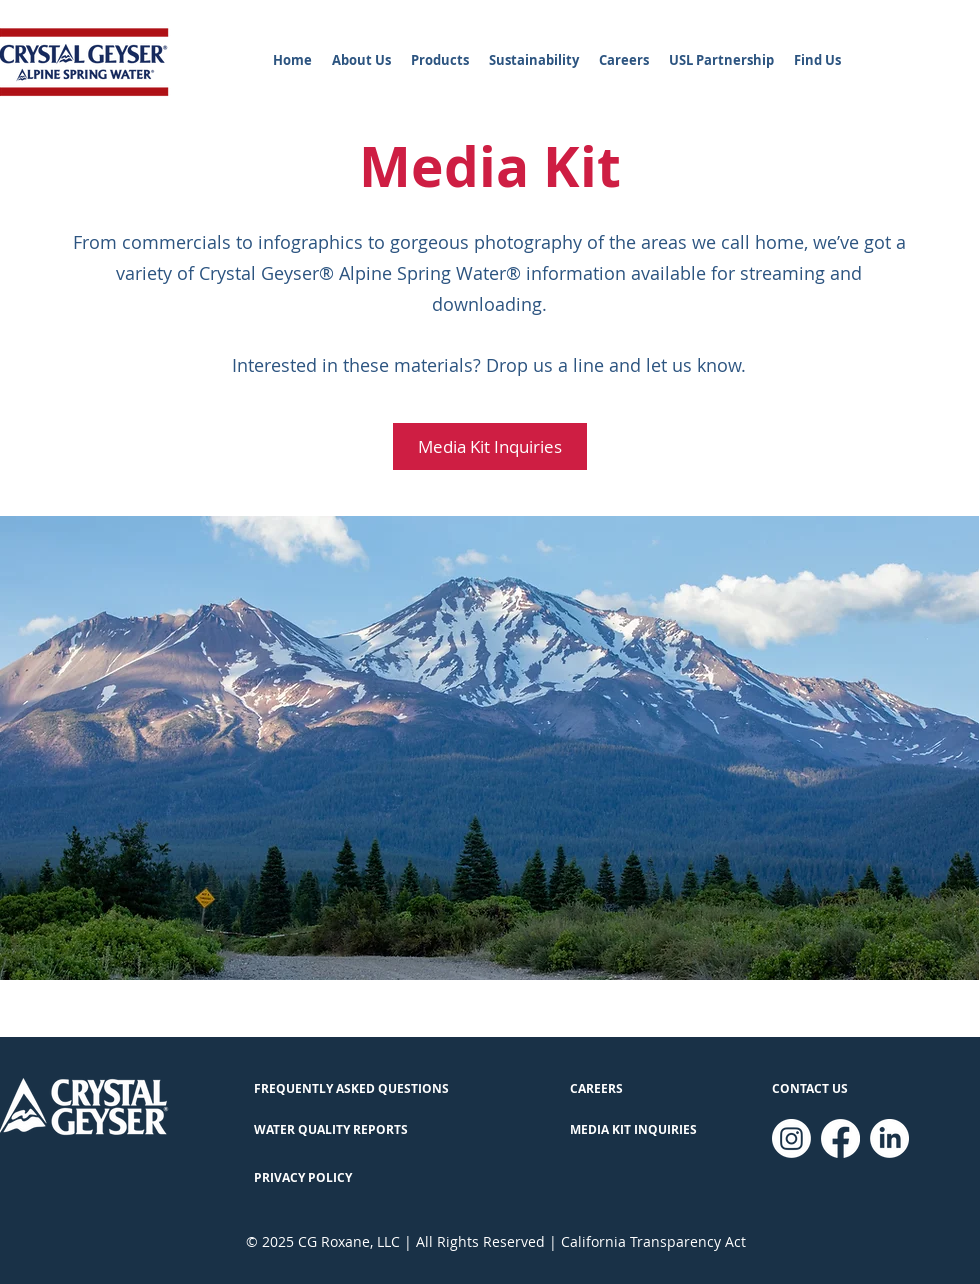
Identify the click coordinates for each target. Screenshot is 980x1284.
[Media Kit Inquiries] (490, 446)
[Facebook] (840, 1138)
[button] (361, 60)
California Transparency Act (653, 1241)
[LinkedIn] (889, 1138)
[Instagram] (791, 1138)
